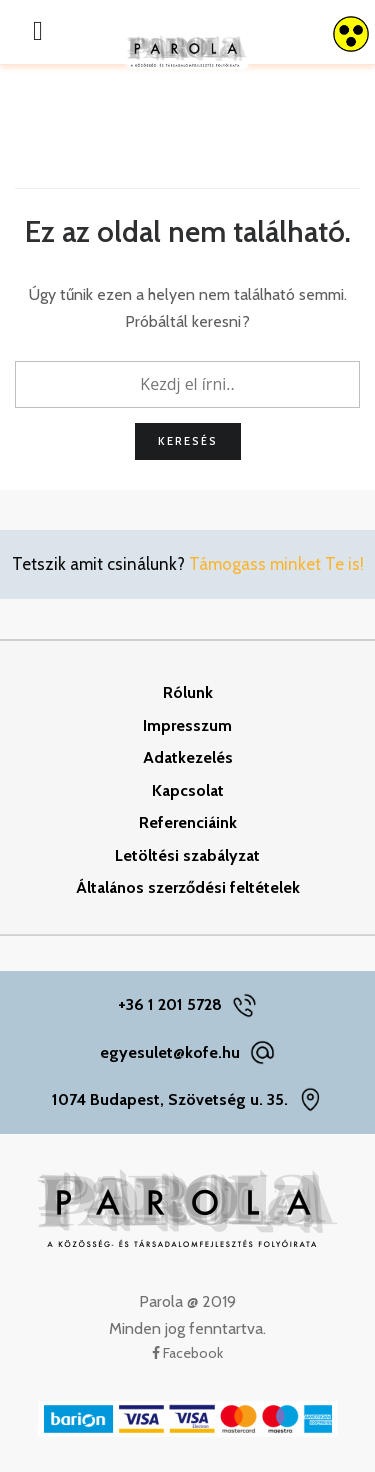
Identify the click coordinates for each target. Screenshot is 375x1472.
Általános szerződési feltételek (188, 887)
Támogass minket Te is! (276, 564)
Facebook (187, 1353)
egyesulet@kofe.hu (170, 1052)
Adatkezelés (188, 757)
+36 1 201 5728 (170, 1004)
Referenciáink (188, 822)
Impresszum (187, 725)
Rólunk (188, 692)
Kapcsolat (188, 790)
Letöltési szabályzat (187, 855)
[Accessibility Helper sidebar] (351, 34)
